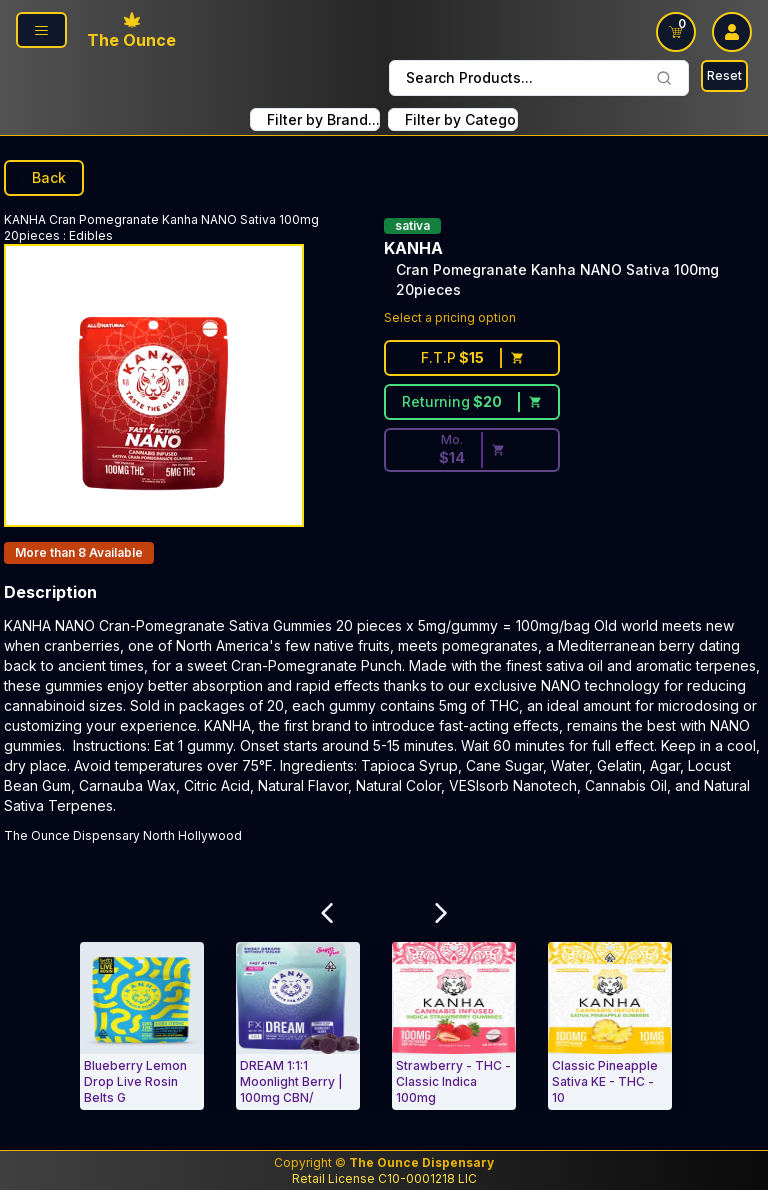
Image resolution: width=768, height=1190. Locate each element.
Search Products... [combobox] (539, 77)
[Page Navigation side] (41, 30)
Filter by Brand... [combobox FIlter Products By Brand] (323, 119)
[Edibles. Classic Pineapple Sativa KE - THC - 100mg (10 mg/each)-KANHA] (610, 1026)
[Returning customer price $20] (472, 402)
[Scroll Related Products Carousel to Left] (327, 913)
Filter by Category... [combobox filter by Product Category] (461, 119)
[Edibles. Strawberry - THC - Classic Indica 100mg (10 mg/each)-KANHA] (454, 1026)
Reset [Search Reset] (724, 75)
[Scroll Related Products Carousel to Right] (441, 913)
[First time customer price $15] (472, 358)
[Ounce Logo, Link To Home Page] (131, 32)
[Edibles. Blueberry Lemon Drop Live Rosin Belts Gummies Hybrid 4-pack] (142, 1026)
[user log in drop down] (732, 32)
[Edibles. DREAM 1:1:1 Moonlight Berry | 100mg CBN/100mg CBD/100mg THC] (298, 1026)
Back (44, 177)
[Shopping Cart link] (676, 32)
